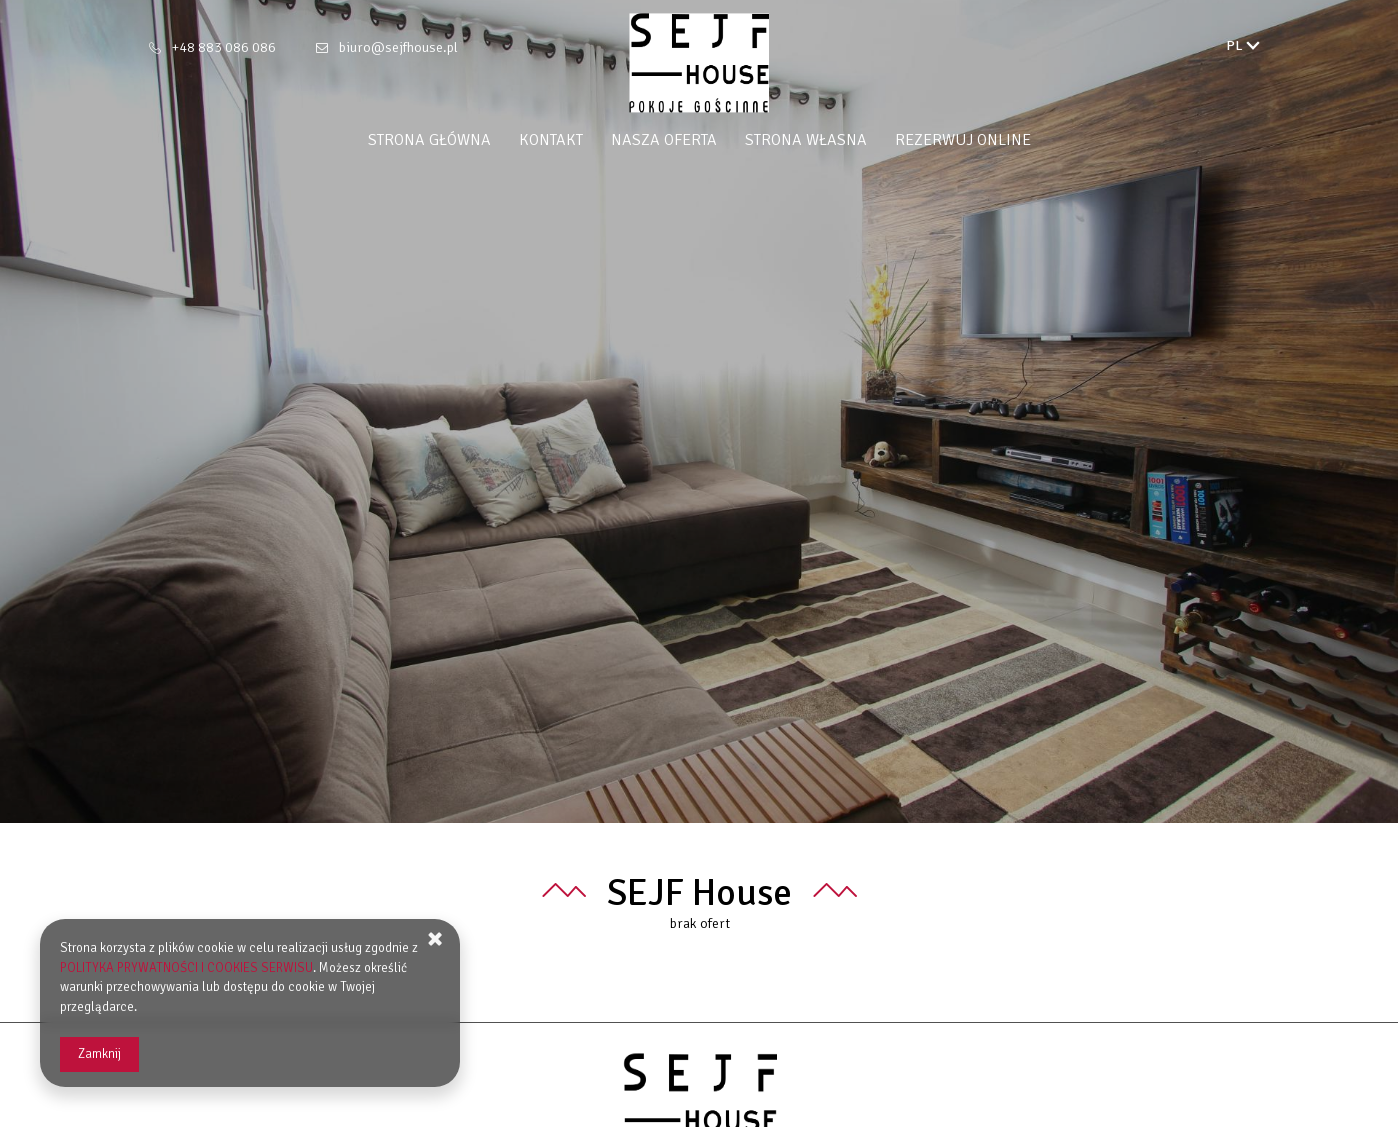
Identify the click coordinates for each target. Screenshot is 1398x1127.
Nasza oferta (664, 140)
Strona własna (806, 140)
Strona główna (429, 140)
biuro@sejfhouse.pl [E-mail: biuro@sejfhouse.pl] (398, 47)
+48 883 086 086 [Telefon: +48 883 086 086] (224, 47)
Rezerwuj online (963, 140)
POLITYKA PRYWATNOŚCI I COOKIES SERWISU (186, 968)
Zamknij (99, 1054)
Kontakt (551, 140)
